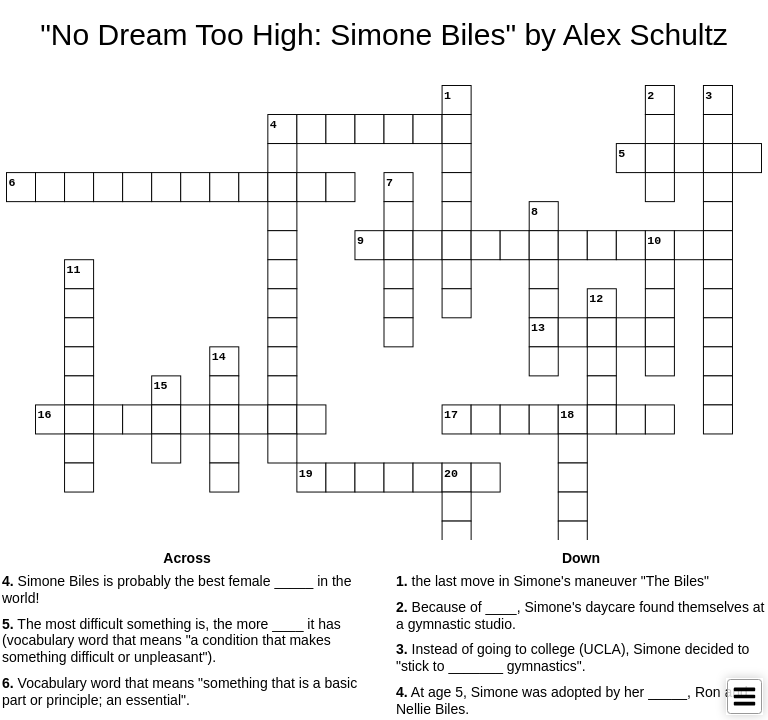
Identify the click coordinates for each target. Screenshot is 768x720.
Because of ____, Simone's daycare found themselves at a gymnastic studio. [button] (580, 615)
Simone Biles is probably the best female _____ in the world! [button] (176, 589)
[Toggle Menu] (744, 696)
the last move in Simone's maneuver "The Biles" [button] (552, 581)
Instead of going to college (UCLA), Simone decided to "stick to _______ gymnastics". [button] (572, 657)
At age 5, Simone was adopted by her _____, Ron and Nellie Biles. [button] (572, 700)
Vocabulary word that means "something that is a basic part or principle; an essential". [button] (179, 691)
